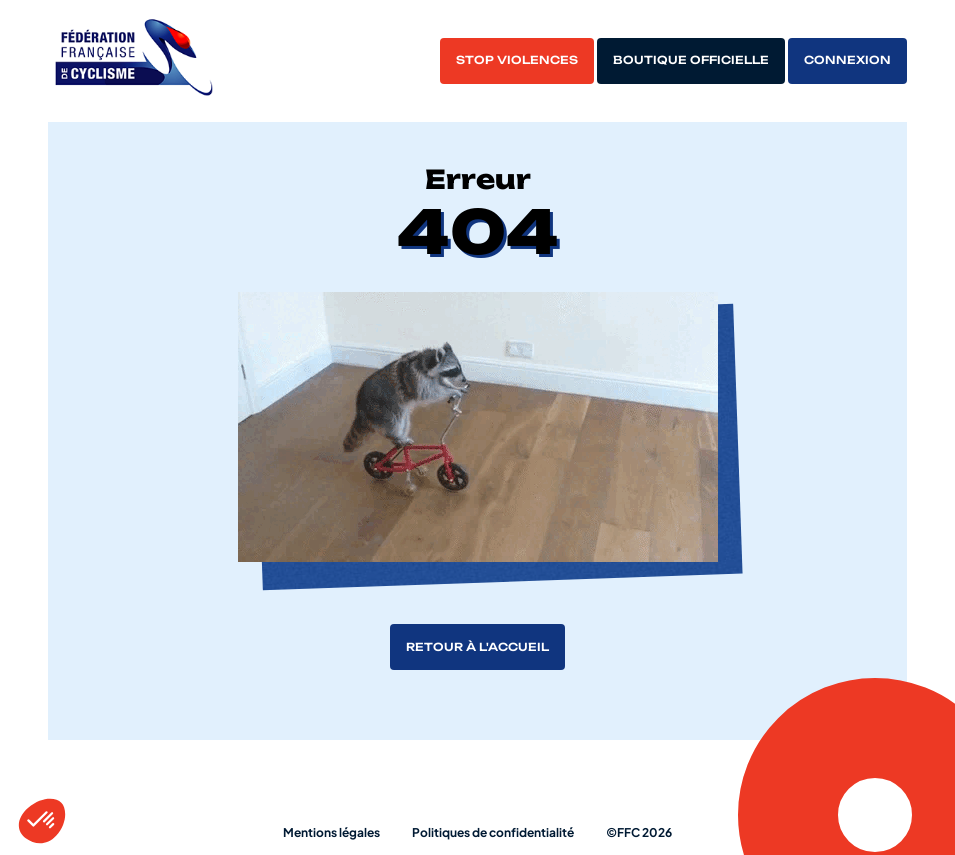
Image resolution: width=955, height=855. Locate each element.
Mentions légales (331, 832)
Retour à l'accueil (477, 647)
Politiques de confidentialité (493, 832)
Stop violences (517, 60)
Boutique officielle (691, 60)
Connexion (847, 60)
